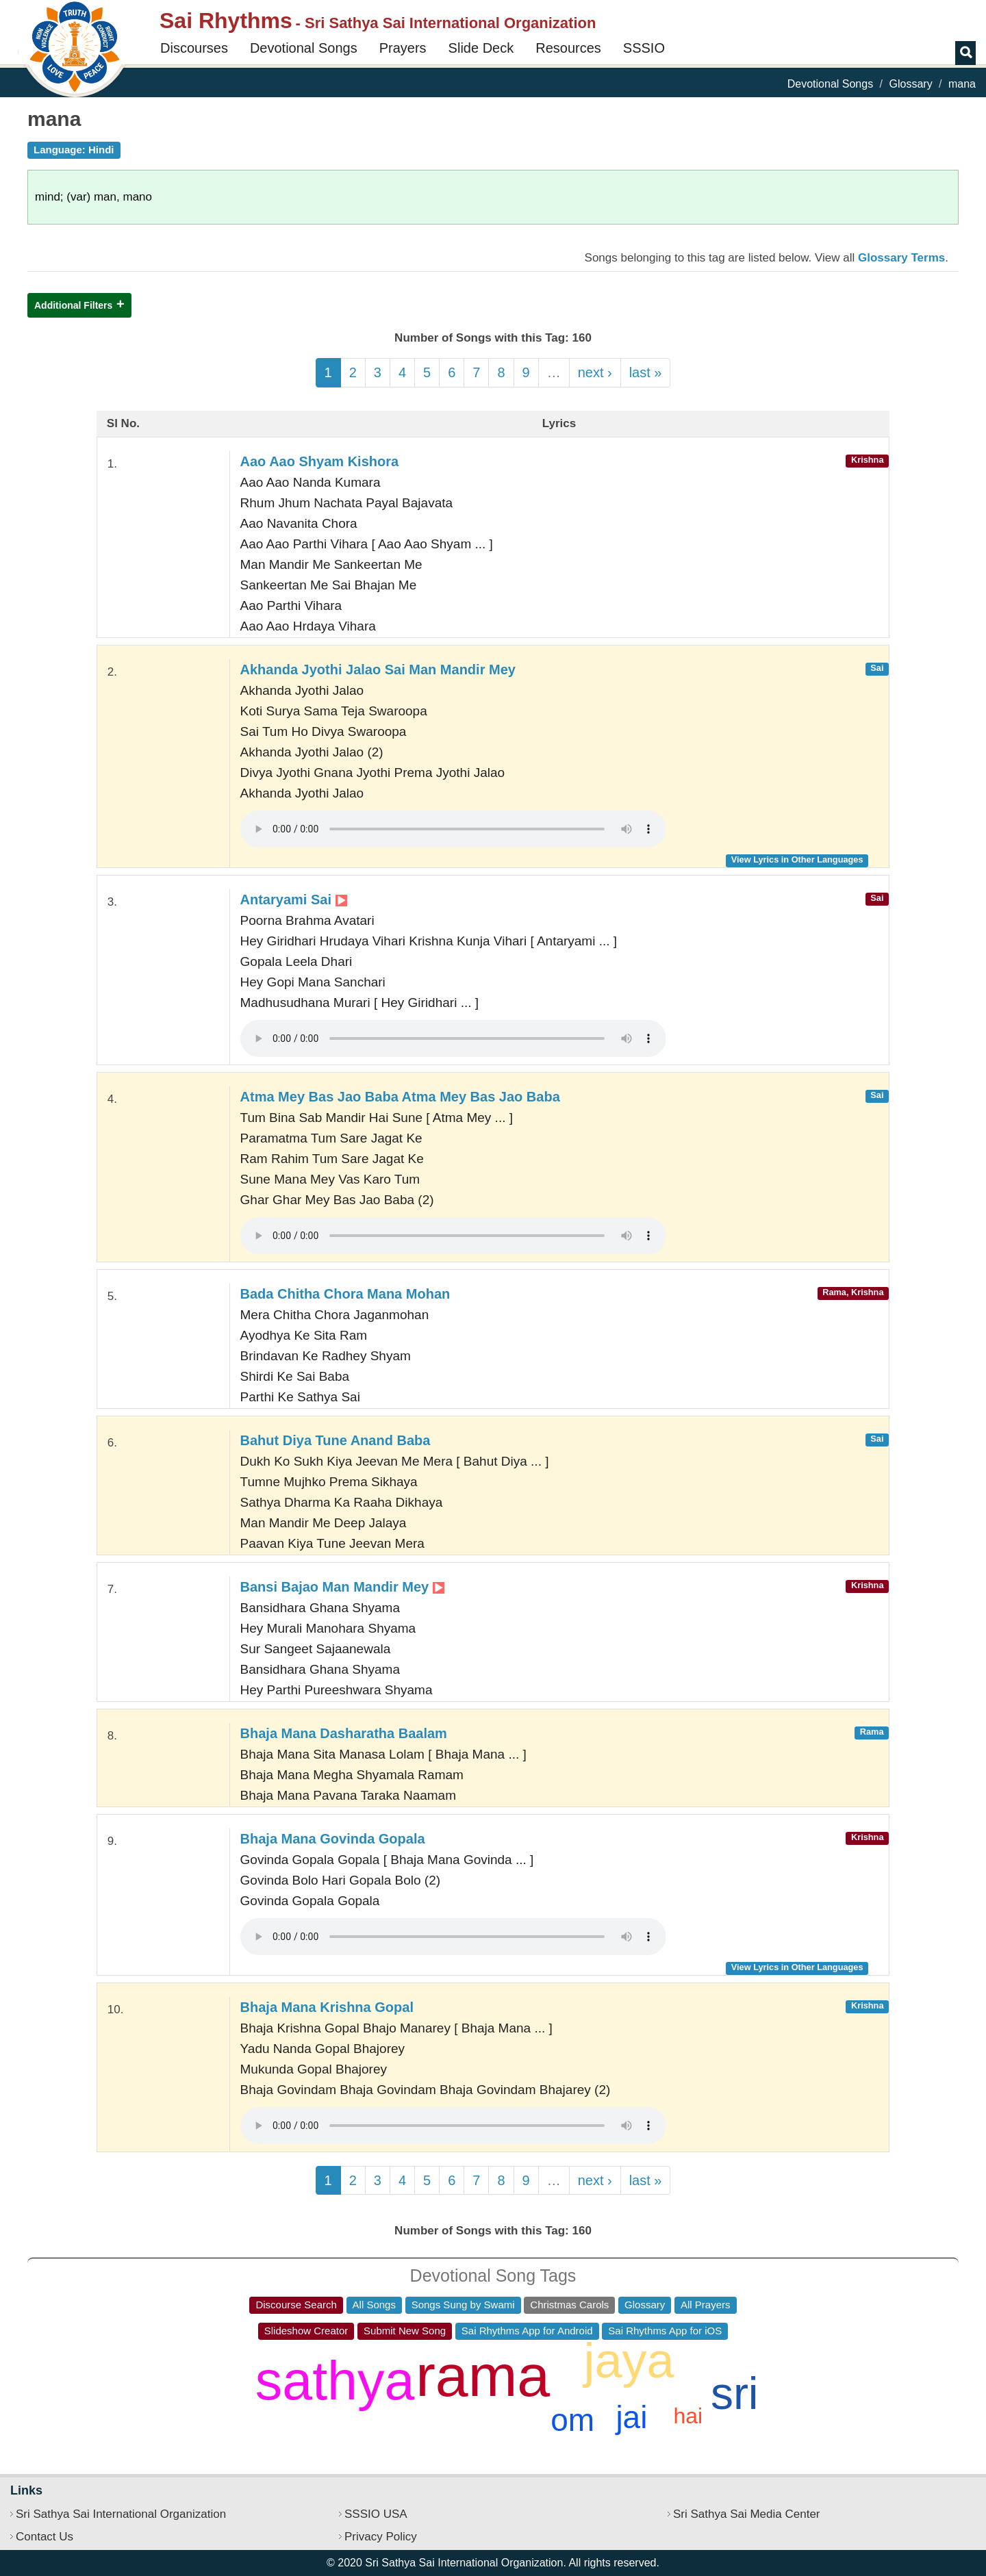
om (572, 2420)
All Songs (374, 2304)
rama (483, 2375)
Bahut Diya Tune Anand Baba (335, 1440)
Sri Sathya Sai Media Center (746, 2514)
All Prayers (706, 2304)
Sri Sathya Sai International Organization (121, 2514)
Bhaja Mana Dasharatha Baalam (343, 1733)
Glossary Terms (901, 257)
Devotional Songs (303, 47)
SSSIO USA (375, 2514)
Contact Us (44, 2536)
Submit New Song (405, 2330)
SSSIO (644, 47)
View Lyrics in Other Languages (797, 859)
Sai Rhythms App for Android (527, 2330)
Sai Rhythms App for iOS (665, 2330)
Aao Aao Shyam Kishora (319, 461)
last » (645, 372)
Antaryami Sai (293, 899)
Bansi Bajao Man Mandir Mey (342, 1586)
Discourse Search (295, 2304)
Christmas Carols (569, 2304)
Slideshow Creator (306, 2330)
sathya (335, 2380)
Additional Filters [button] (73, 305)
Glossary (911, 84)
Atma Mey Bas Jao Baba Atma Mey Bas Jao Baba (400, 1096)
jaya (629, 2360)
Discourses (194, 47)
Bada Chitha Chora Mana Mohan (345, 1293)
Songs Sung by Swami (463, 2304)
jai (631, 2417)
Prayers (403, 47)
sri (735, 2393)
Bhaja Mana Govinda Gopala (332, 1838)
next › (595, 372)
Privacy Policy (380, 2536)
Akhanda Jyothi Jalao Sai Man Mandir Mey (378, 669)
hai (688, 2415)
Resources (568, 47)
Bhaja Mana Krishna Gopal (327, 2007)
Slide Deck (481, 47)
